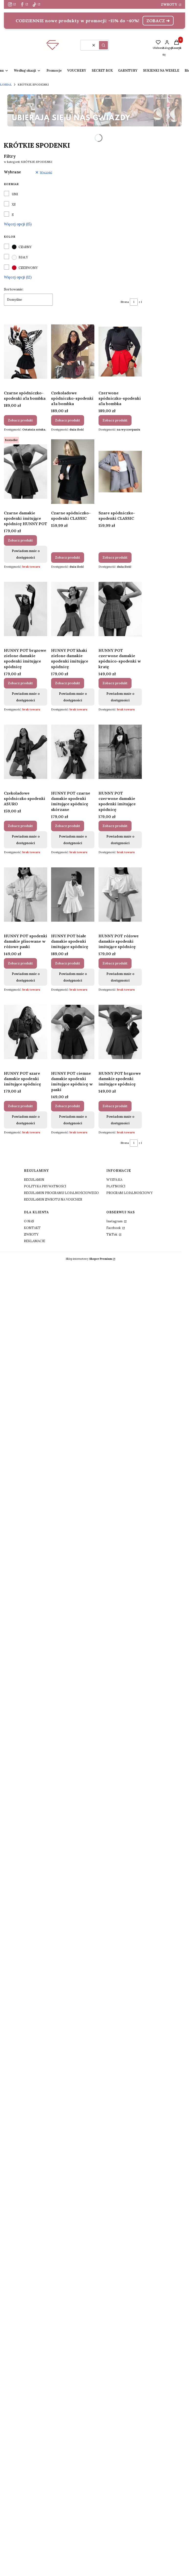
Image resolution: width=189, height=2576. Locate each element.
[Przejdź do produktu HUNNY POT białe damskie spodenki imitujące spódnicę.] (72, 894)
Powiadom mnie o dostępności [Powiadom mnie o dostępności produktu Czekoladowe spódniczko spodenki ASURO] (26, 839)
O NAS (29, 1221)
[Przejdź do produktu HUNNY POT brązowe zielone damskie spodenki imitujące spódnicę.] (25, 609)
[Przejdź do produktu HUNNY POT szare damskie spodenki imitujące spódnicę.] (25, 1032)
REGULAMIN (34, 1180)
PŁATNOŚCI (115, 1186)
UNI (15, 194)
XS (14, 204)
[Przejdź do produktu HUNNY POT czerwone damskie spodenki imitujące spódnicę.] (120, 751)
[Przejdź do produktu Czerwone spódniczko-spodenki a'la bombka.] (120, 351)
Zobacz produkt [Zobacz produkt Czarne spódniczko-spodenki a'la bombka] (20, 420)
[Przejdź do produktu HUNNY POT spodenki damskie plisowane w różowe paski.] (25, 894)
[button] (103, 45)
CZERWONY (25, 267)
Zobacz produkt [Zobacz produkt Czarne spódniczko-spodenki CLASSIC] (67, 557)
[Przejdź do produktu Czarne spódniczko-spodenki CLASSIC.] (72, 471)
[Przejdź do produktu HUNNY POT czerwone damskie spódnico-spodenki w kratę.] (120, 609)
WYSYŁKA (114, 1180)
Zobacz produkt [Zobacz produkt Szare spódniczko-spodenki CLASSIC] (115, 557)
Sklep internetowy (89, 1258)
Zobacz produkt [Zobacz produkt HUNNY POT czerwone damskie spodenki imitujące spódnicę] (115, 826)
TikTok (112, 1234)
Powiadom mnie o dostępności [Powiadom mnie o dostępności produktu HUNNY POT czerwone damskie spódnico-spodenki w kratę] (120, 697)
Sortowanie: (13, 289)
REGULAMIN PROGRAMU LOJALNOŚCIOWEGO (61, 1193)
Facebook (114, 1228)
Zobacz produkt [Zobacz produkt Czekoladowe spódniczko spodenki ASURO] (20, 826)
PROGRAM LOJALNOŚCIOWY (129, 1193)
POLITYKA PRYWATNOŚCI (45, 1186)
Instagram (114, 1221)
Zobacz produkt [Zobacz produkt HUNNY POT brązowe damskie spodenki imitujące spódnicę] (115, 1106)
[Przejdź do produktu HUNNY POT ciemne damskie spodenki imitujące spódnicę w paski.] (72, 1032)
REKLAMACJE (34, 1241)
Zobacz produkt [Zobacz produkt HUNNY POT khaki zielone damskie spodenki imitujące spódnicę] (67, 683)
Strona (125, 302)
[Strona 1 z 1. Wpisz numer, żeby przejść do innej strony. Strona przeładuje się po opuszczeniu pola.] (134, 302)
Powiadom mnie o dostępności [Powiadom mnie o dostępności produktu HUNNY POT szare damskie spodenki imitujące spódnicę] (26, 1120)
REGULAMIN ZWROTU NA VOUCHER (53, 1199)
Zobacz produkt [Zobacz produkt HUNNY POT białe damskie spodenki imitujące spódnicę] (67, 963)
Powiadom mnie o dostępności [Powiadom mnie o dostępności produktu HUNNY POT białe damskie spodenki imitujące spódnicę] (73, 977)
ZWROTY (169, 4)
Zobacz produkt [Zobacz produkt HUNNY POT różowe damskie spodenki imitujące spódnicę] (115, 963)
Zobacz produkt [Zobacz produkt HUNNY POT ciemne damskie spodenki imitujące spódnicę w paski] (67, 1106)
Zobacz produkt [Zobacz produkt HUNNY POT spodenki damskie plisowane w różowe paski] (20, 963)
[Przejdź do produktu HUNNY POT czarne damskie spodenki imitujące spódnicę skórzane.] (72, 751)
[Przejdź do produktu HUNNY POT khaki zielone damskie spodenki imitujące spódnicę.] (72, 609)
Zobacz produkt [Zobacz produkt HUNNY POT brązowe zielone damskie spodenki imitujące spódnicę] (20, 683)
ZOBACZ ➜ (158, 20)
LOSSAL (6, 84)
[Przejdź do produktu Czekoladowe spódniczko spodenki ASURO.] (25, 751)
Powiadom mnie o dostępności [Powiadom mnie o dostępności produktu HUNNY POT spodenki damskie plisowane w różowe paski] (26, 977)
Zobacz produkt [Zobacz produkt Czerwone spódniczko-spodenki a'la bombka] (115, 420)
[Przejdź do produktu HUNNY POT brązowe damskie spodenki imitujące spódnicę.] (120, 1032)
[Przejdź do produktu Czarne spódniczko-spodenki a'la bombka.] (25, 351)
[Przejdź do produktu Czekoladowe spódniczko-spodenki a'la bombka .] (72, 351)
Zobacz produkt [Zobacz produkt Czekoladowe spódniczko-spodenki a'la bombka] (67, 420)
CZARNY (22, 246)
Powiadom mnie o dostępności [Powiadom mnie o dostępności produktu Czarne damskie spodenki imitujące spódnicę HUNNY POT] (26, 554)
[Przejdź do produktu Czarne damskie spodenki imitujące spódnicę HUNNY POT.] (25, 471)
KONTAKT (32, 1228)
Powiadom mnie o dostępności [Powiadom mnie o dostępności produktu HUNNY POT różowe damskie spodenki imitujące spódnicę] (120, 977)
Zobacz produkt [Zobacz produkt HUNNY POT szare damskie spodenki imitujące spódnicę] (20, 1106)
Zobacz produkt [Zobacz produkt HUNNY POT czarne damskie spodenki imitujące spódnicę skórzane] (67, 826)
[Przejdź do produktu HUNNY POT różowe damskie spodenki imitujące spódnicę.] (120, 894)
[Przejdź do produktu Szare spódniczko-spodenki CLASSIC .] (120, 471)
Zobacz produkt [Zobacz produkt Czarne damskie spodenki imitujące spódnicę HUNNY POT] (20, 540)
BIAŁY (20, 257)
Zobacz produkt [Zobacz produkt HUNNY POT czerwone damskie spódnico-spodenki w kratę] (115, 683)
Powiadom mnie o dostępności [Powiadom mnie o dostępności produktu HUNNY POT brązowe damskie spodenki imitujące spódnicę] (120, 1120)
